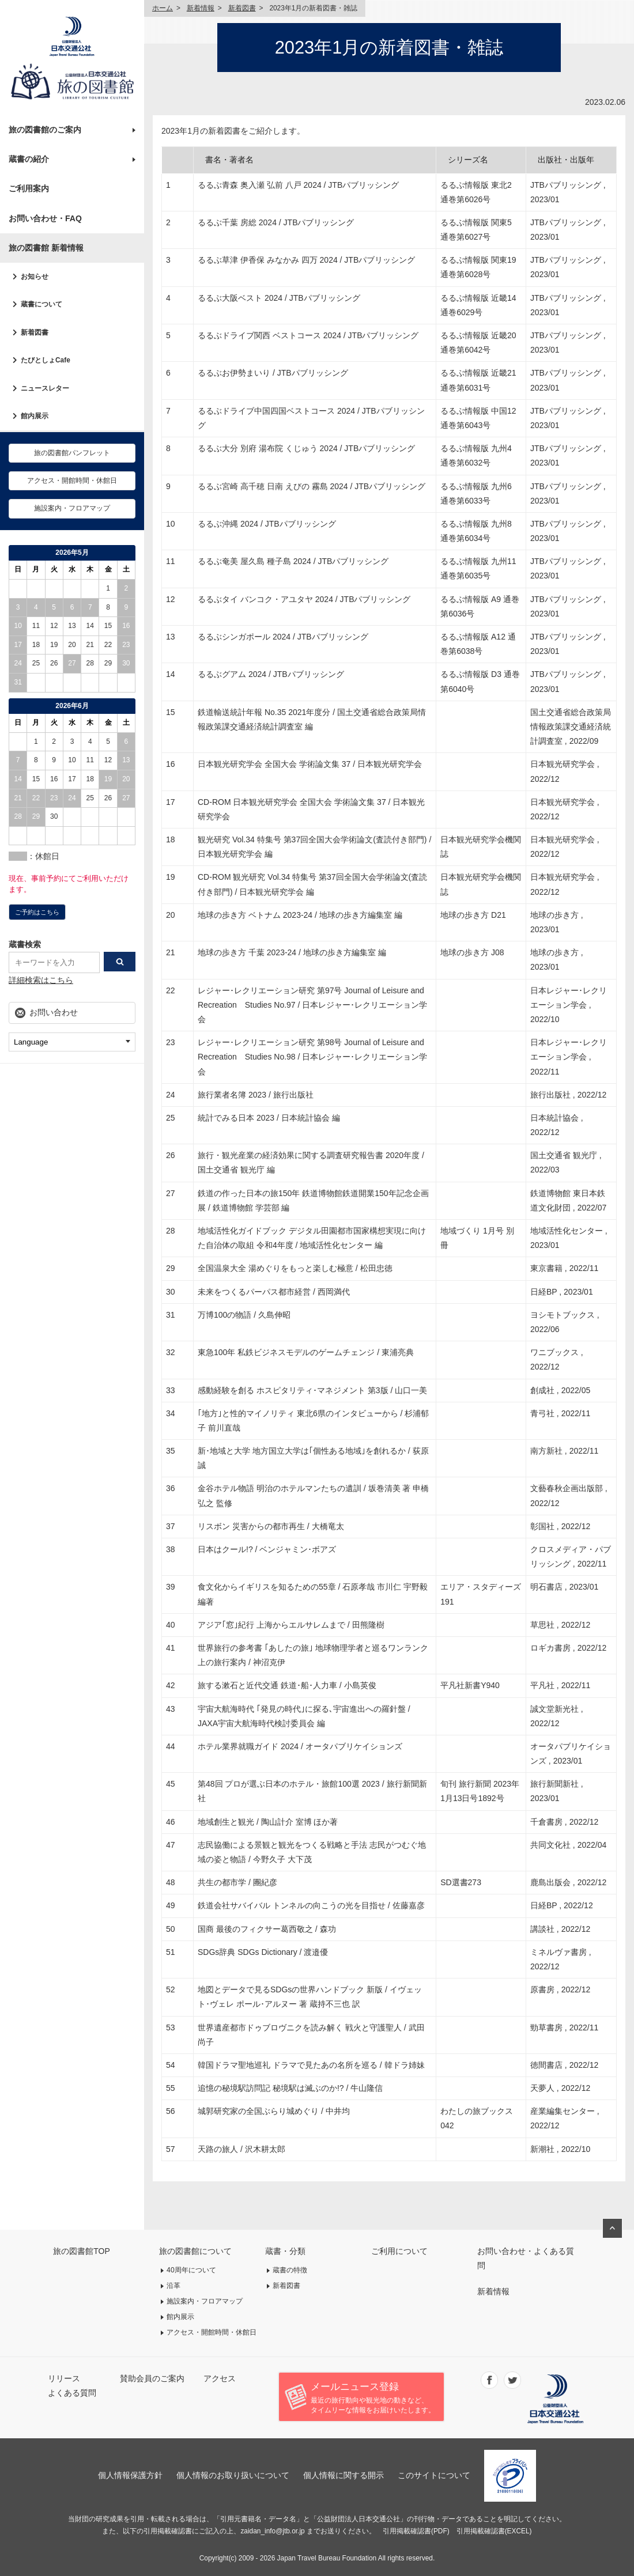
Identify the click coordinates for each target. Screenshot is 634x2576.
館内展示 (34, 416)
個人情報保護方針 (130, 2475)
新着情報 (200, 8)
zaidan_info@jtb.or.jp (272, 2531)
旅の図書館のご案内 (45, 129)
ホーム (162, 8)
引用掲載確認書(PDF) (416, 2531)
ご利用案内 (29, 188)
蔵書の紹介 (29, 159)
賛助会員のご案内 (152, 2378)
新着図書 (34, 332)
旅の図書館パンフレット (72, 453)
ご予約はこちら (37, 912)
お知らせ (34, 277)
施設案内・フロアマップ (72, 508)
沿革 (173, 2286)
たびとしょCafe (45, 360)
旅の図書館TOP (81, 2251)
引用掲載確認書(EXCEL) (494, 2531)
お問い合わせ (53, 1012)
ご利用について (399, 2251)
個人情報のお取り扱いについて (232, 2475)
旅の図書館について (195, 2251)
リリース (64, 2378)
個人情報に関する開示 (343, 2475)
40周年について (191, 2270)
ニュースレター (45, 388)
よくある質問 (72, 2392)
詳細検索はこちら (41, 980)
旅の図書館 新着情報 (46, 247)
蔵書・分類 (285, 2251)
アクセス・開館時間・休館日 (72, 480)
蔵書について (41, 304)
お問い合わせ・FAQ (45, 218)
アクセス (219, 2378)
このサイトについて (434, 2475)
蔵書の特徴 (290, 2270)
